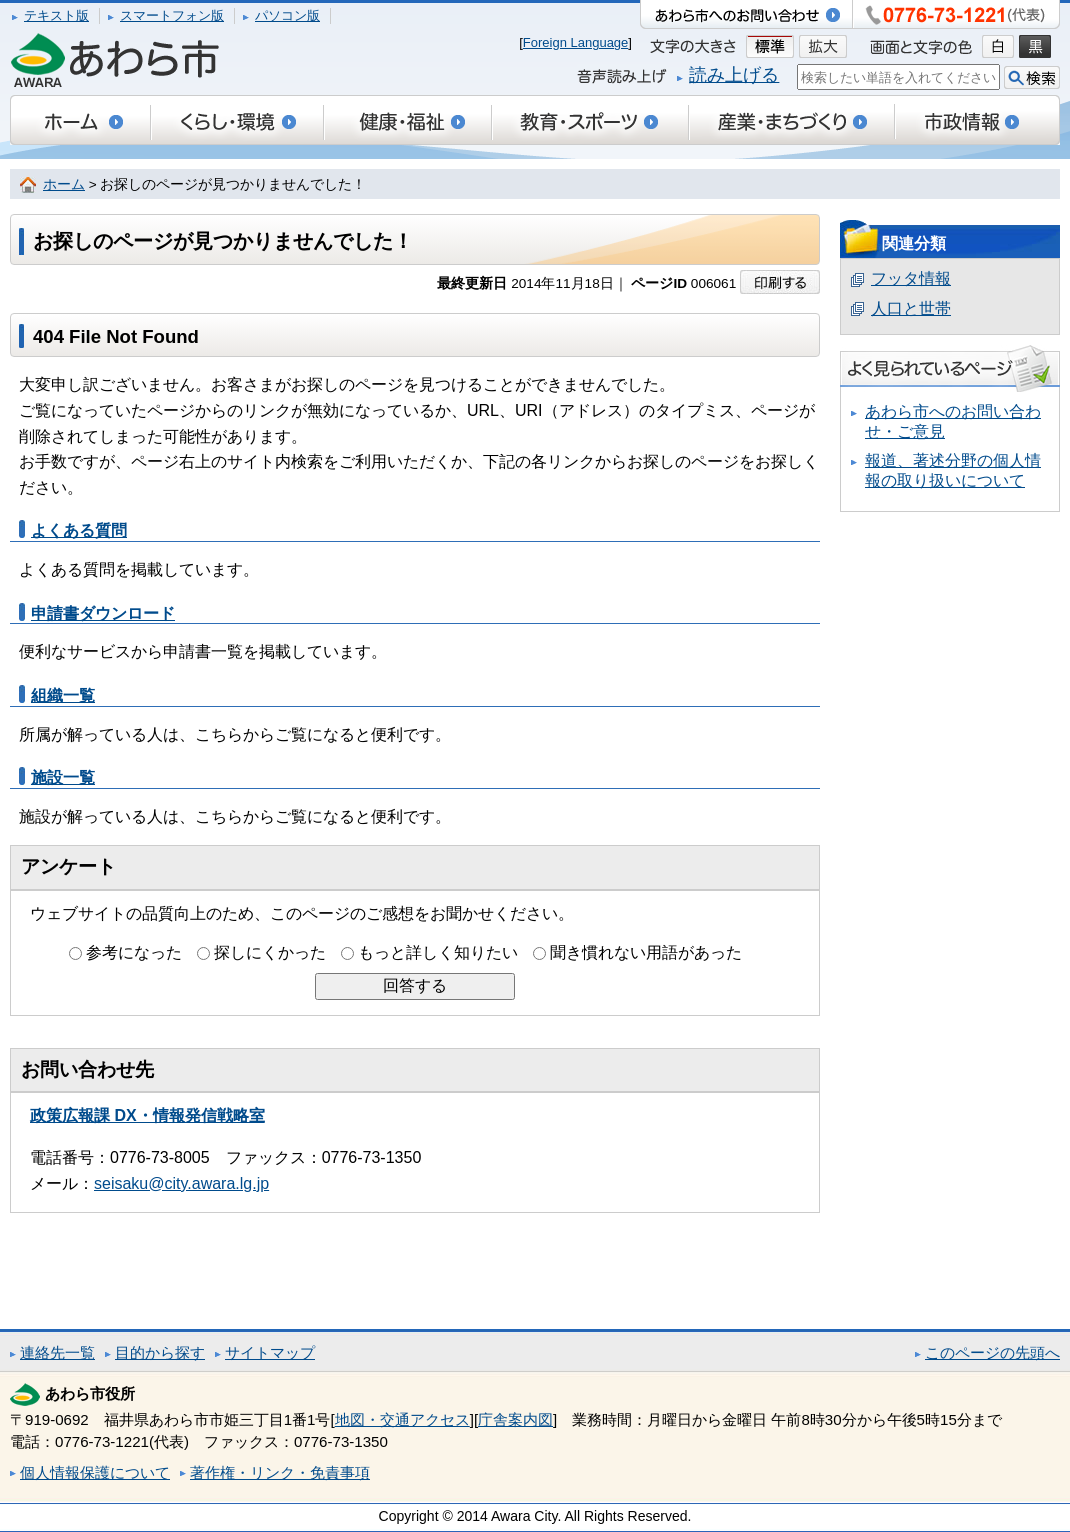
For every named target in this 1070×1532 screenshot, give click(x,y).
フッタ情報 (911, 278)
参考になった (134, 952)
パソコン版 (287, 15)
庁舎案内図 (515, 1419)
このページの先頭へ (992, 1352)
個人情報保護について (95, 1472)
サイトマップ (270, 1352)
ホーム (64, 184)
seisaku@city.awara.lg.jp (181, 1183)
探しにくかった (270, 952)
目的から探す (160, 1352)
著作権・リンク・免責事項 (280, 1472)
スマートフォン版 (172, 15)
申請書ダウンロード (103, 613)
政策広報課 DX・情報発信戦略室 (147, 1115)
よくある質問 (79, 530)
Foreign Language (576, 42)
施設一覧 (63, 777)
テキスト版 (56, 15)
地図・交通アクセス (402, 1419)
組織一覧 (63, 695)
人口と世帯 (911, 308)
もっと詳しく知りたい (438, 952)
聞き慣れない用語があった (646, 952)
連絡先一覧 (57, 1352)
